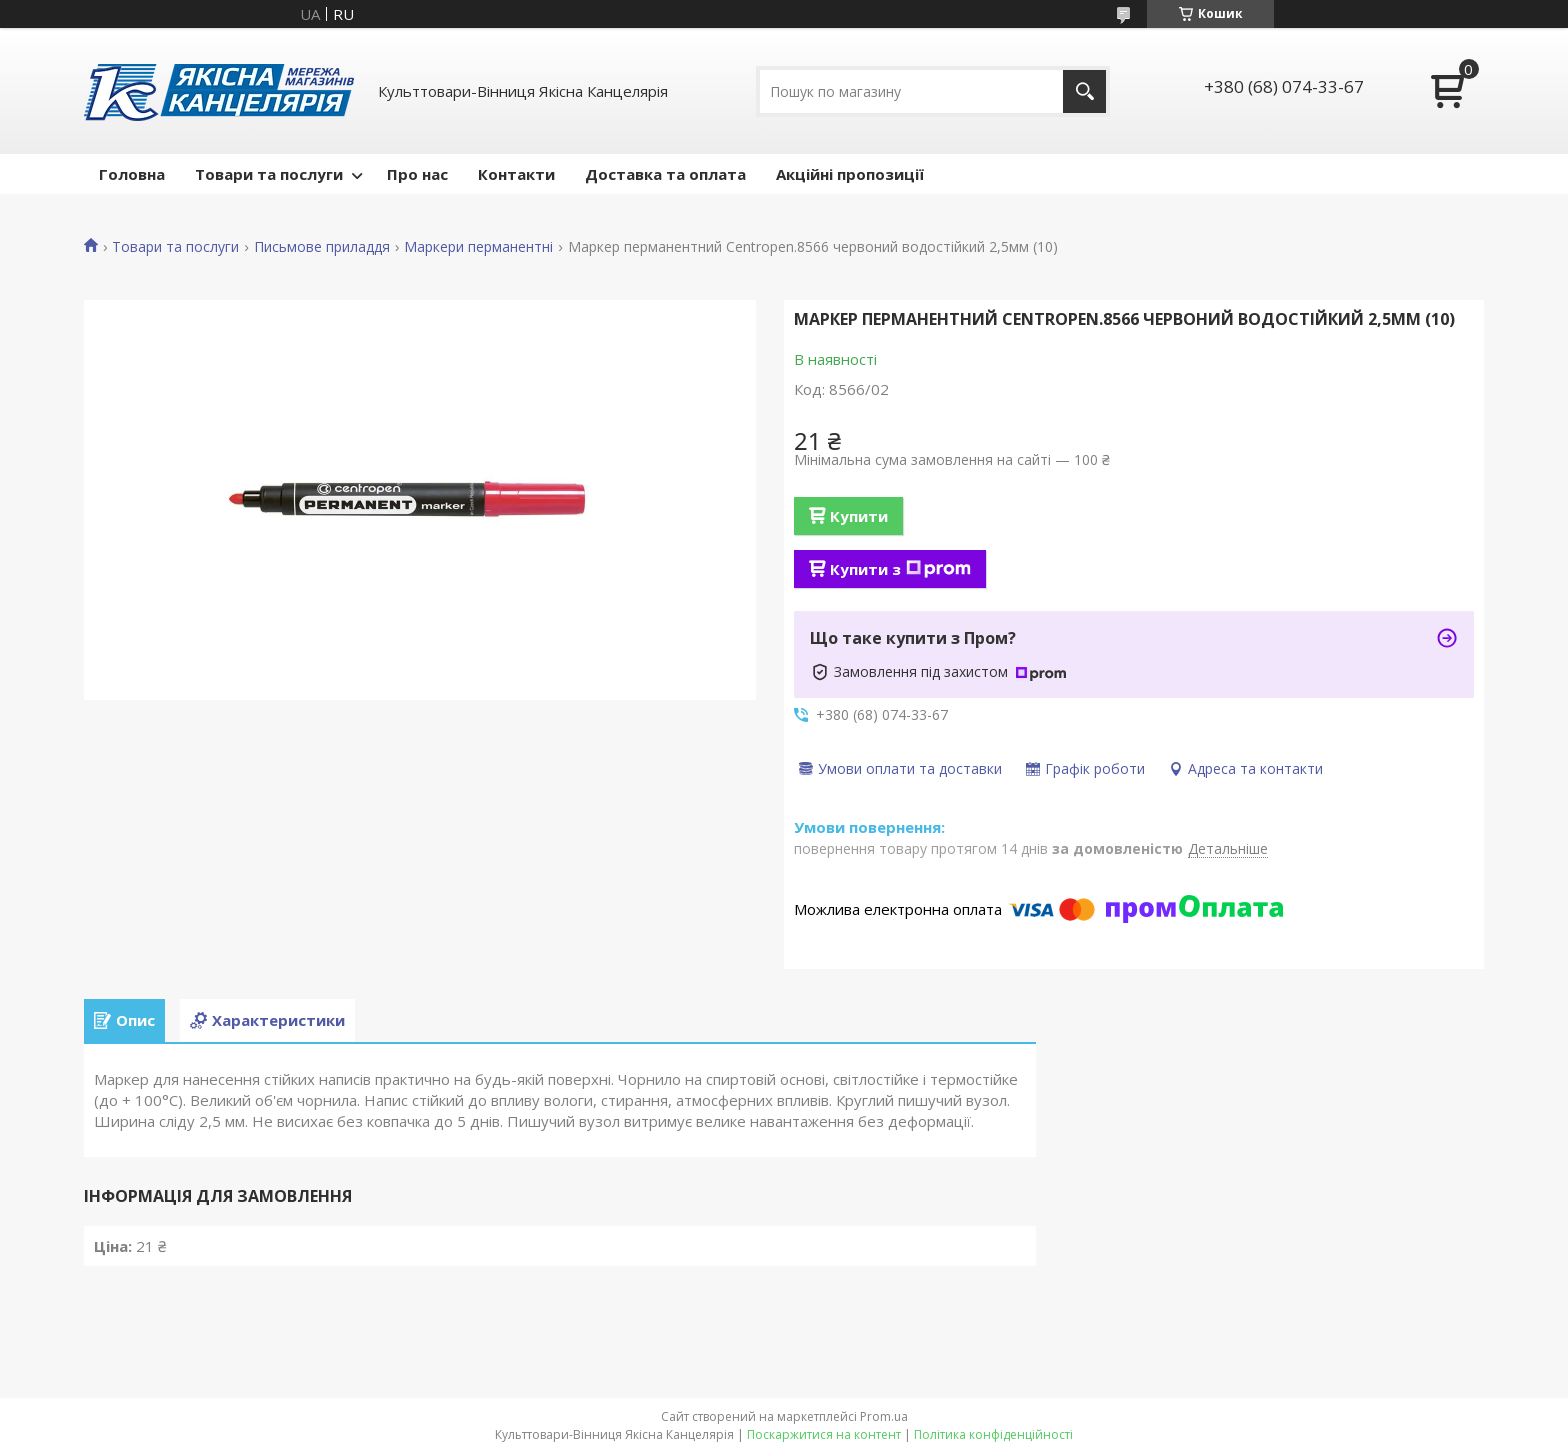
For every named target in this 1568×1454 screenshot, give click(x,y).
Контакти (516, 174)
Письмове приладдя (322, 247)
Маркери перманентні (478, 247)
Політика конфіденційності (993, 1434)
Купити (859, 516)
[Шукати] (1084, 91)
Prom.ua (884, 1416)
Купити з (900, 569)
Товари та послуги (269, 174)
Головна (132, 174)
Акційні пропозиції (850, 174)
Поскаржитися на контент (824, 1434)
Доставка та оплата (665, 174)
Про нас (417, 174)
